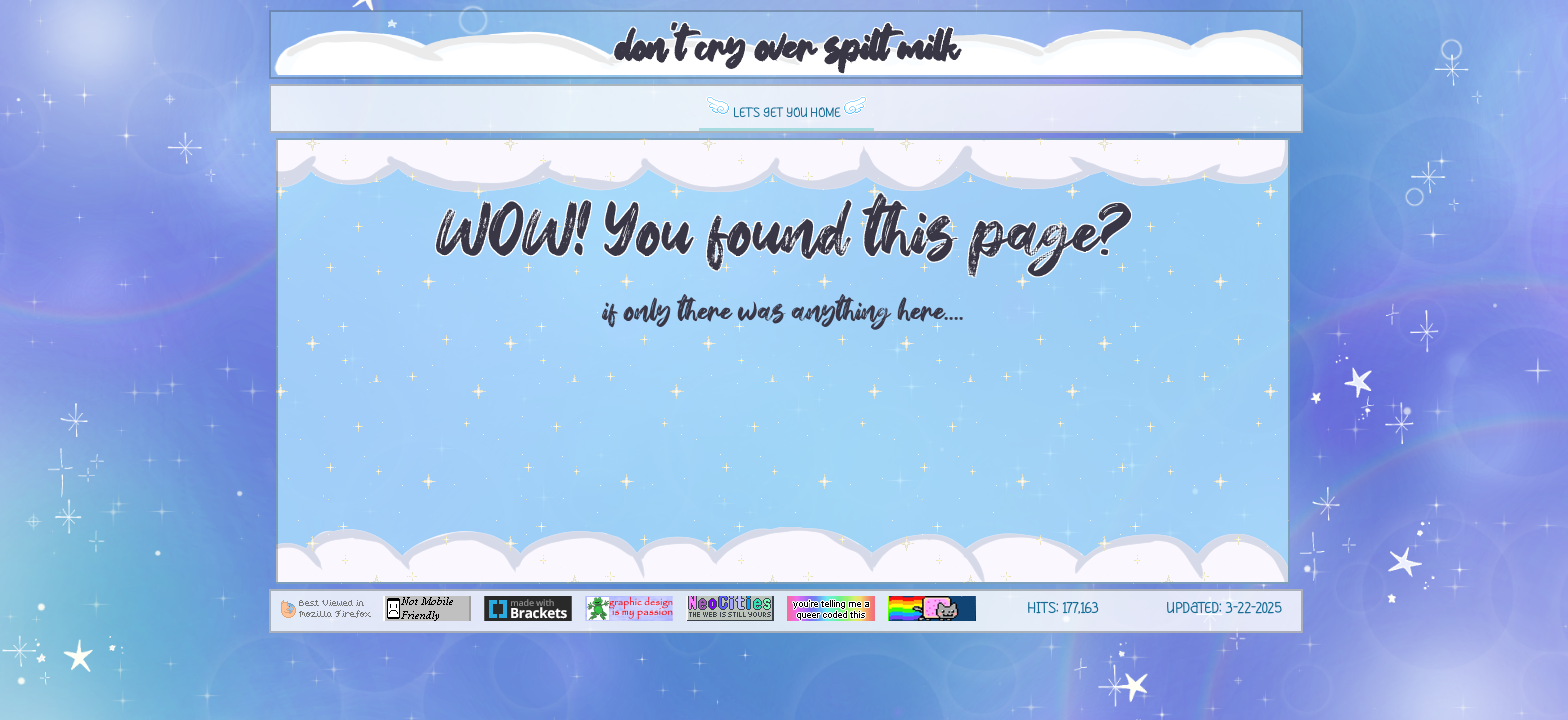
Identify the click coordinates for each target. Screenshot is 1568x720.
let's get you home (786, 108)
